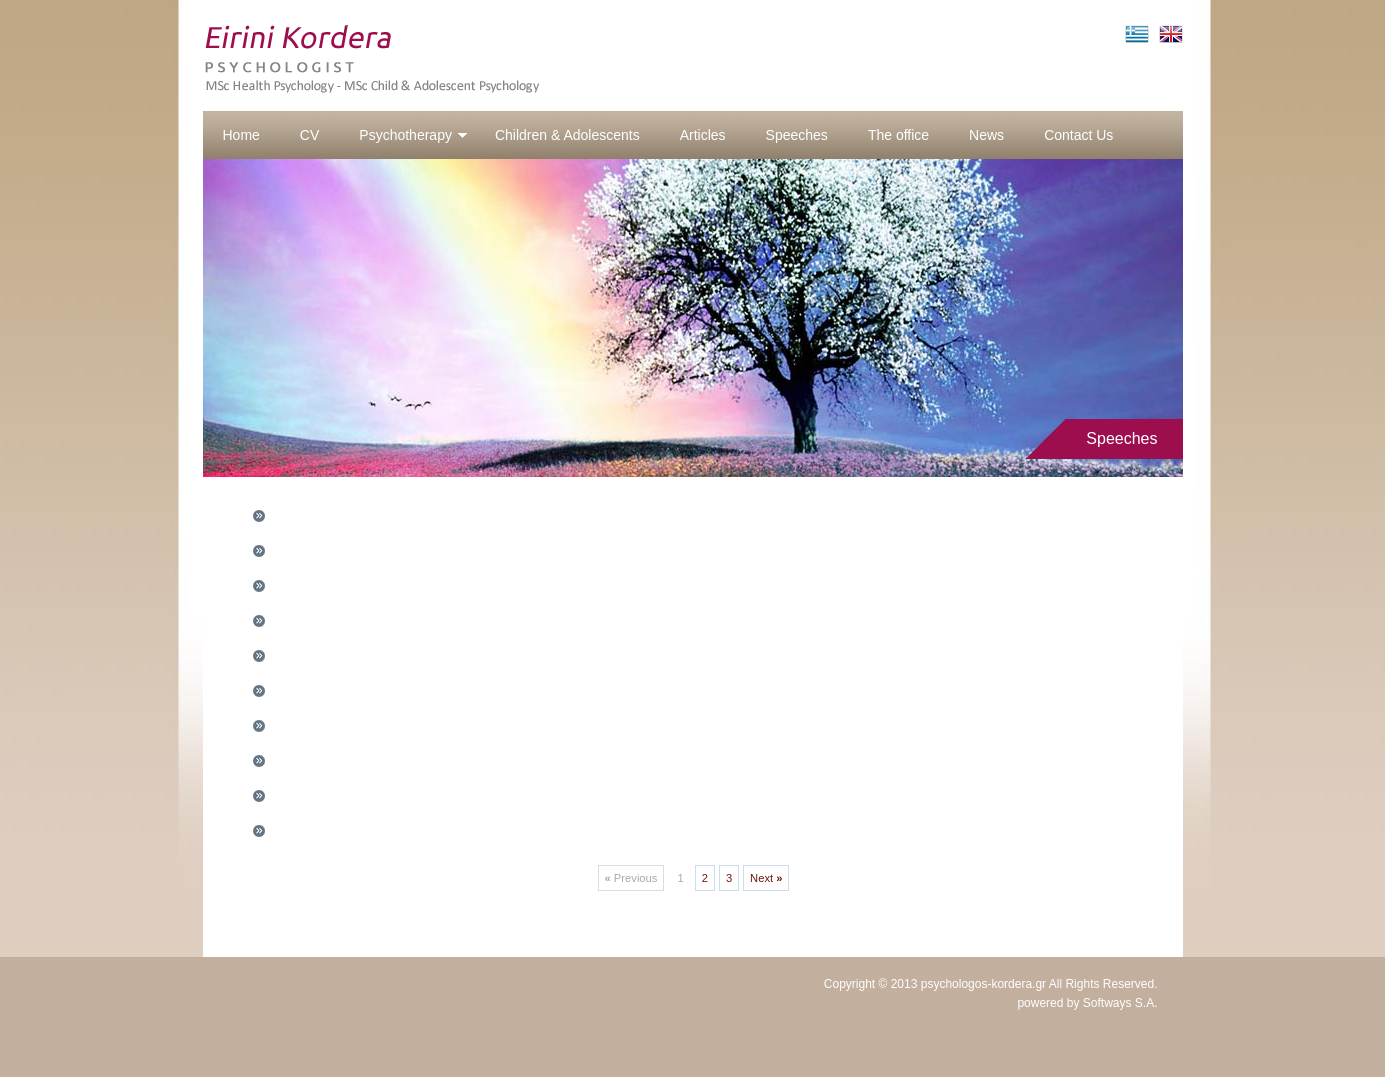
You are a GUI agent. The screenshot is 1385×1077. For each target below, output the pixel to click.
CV (309, 135)
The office (898, 135)
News (986, 135)
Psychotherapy (413, 135)
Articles (703, 135)
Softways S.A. (1120, 1003)
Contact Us (1078, 135)
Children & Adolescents (567, 135)
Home (241, 135)
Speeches (797, 135)
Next (766, 878)
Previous (631, 878)
